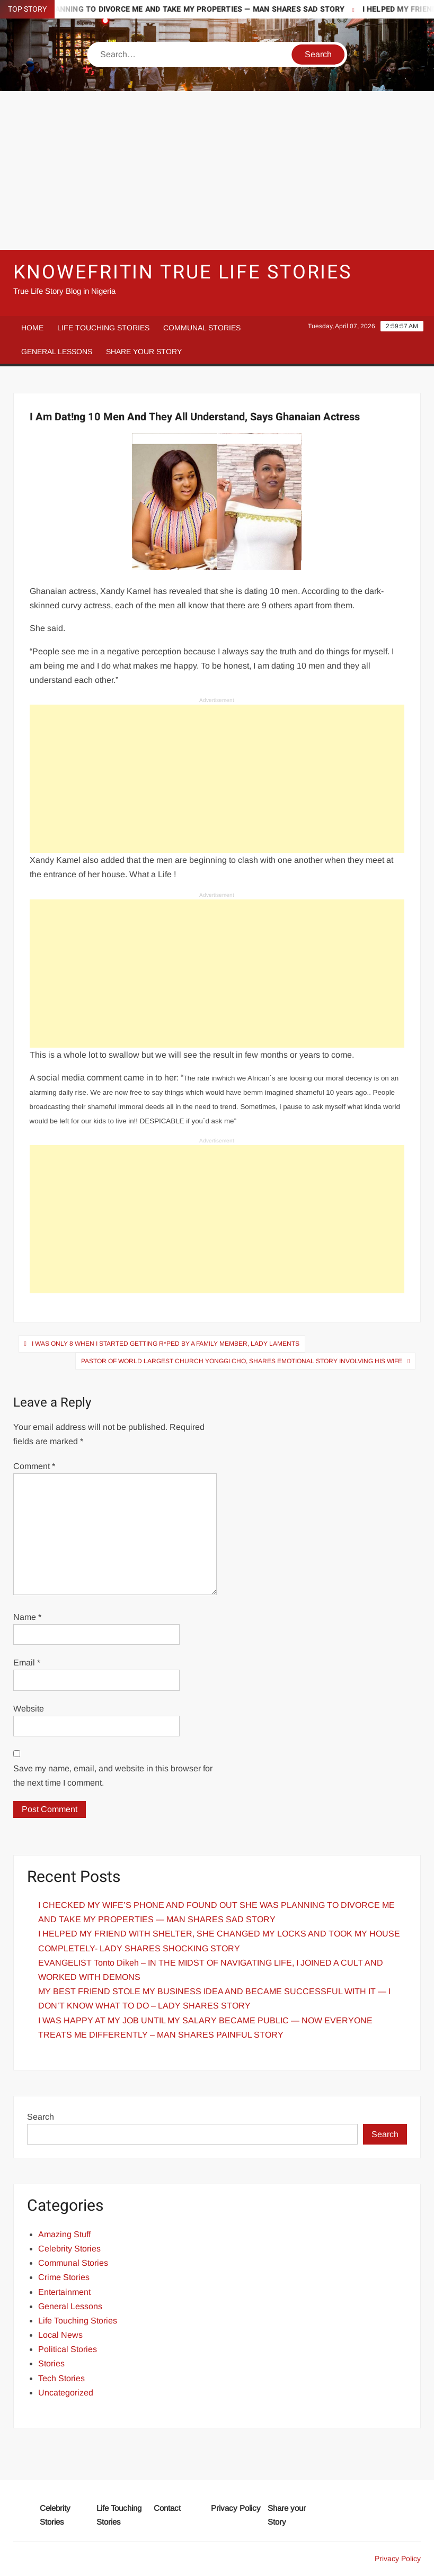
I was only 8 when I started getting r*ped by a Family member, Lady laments (165, 1343)
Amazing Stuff (64, 2234)
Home (32, 327)
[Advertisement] (217, 170)
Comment (34, 1466)
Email (26, 1662)
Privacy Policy (236, 2507)
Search (40, 2116)
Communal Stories (202, 327)
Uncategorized (65, 2392)
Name (27, 1617)
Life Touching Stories (103, 327)
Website (28, 1708)
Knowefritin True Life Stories (182, 272)
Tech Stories (61, 2378)
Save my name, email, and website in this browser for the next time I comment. (112, 1775)
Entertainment (64, 2291)
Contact (167, 2507)
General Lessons (56, 351)
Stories (51, 2363)
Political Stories (67, 2349)
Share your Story (144, 351)
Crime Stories (64, 2277)
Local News (60, 2334)
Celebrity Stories (69, 2248)
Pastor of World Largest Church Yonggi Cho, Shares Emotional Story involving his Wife (241, 1361)
